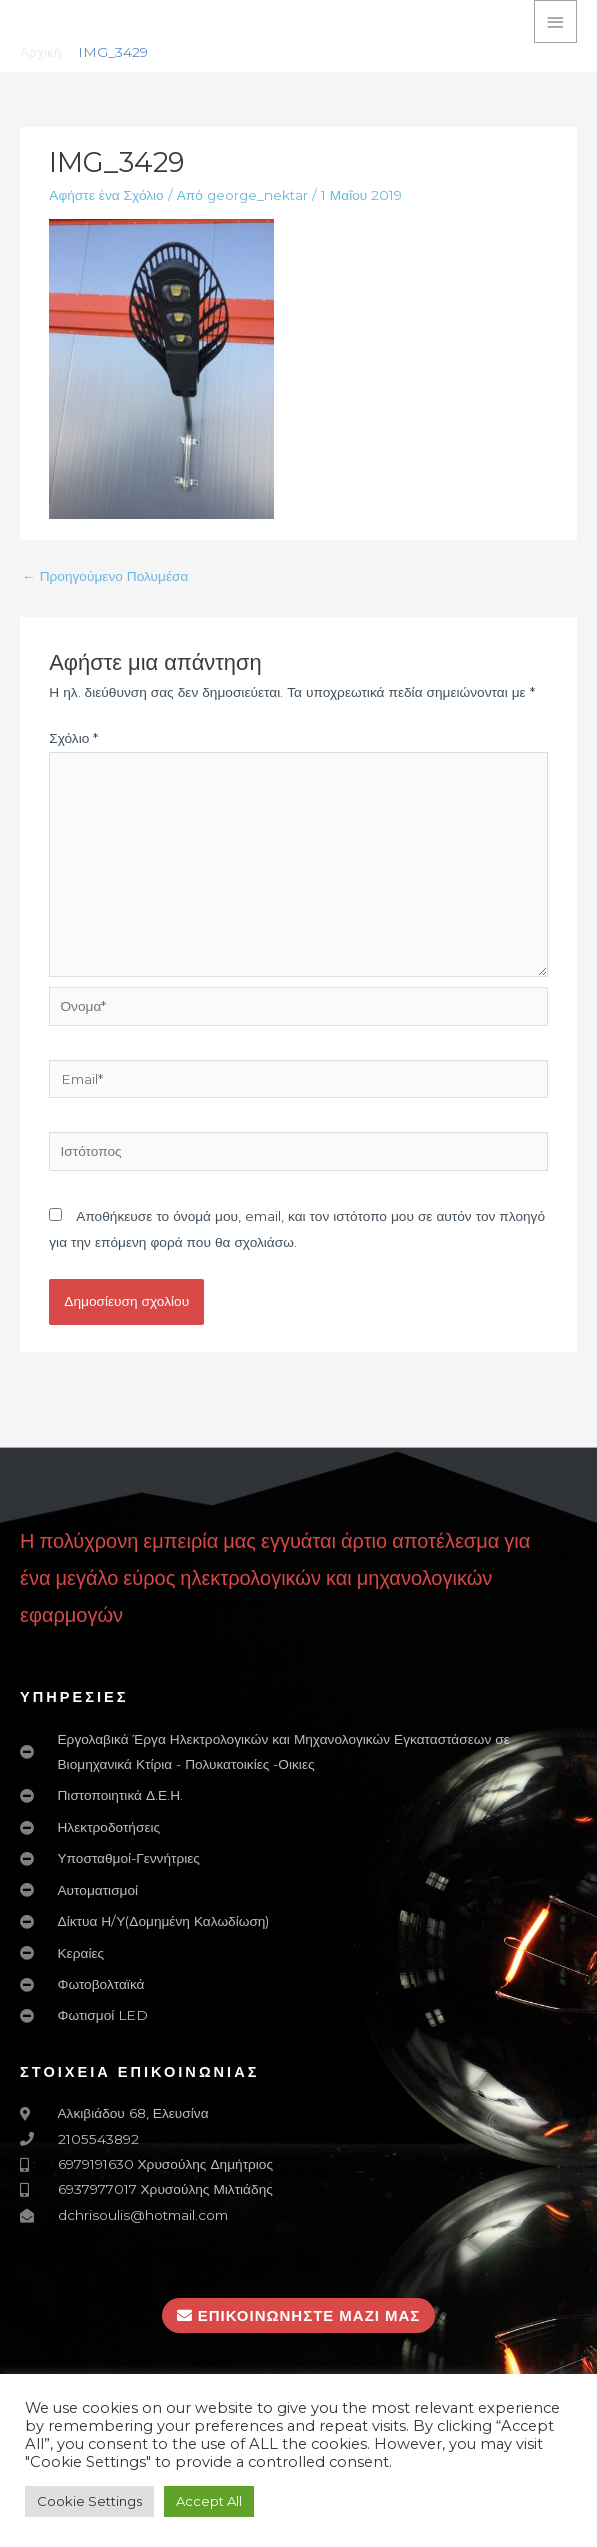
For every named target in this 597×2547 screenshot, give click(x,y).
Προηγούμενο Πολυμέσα (105, 576)
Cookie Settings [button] (89, 2501)
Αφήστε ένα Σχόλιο (106, 195)
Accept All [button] (209, 2501)
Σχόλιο (73, 738)
